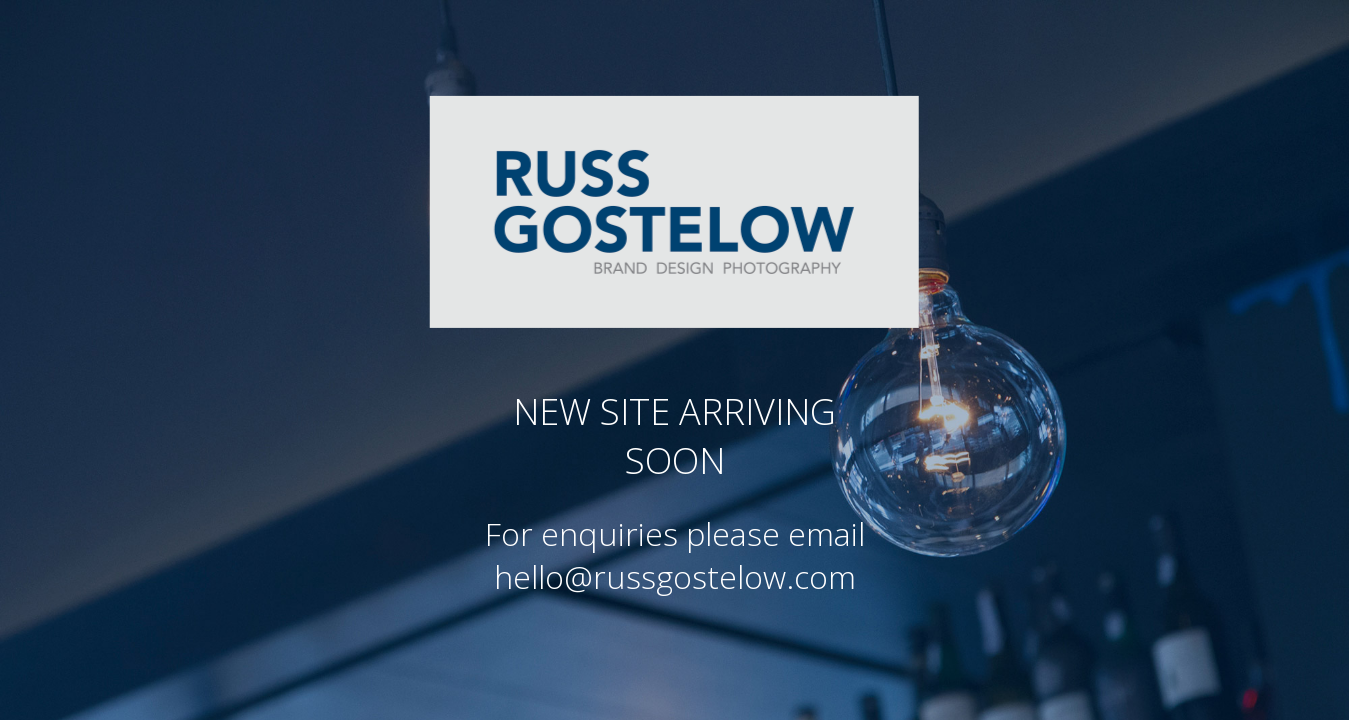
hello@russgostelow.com (675, 576)
